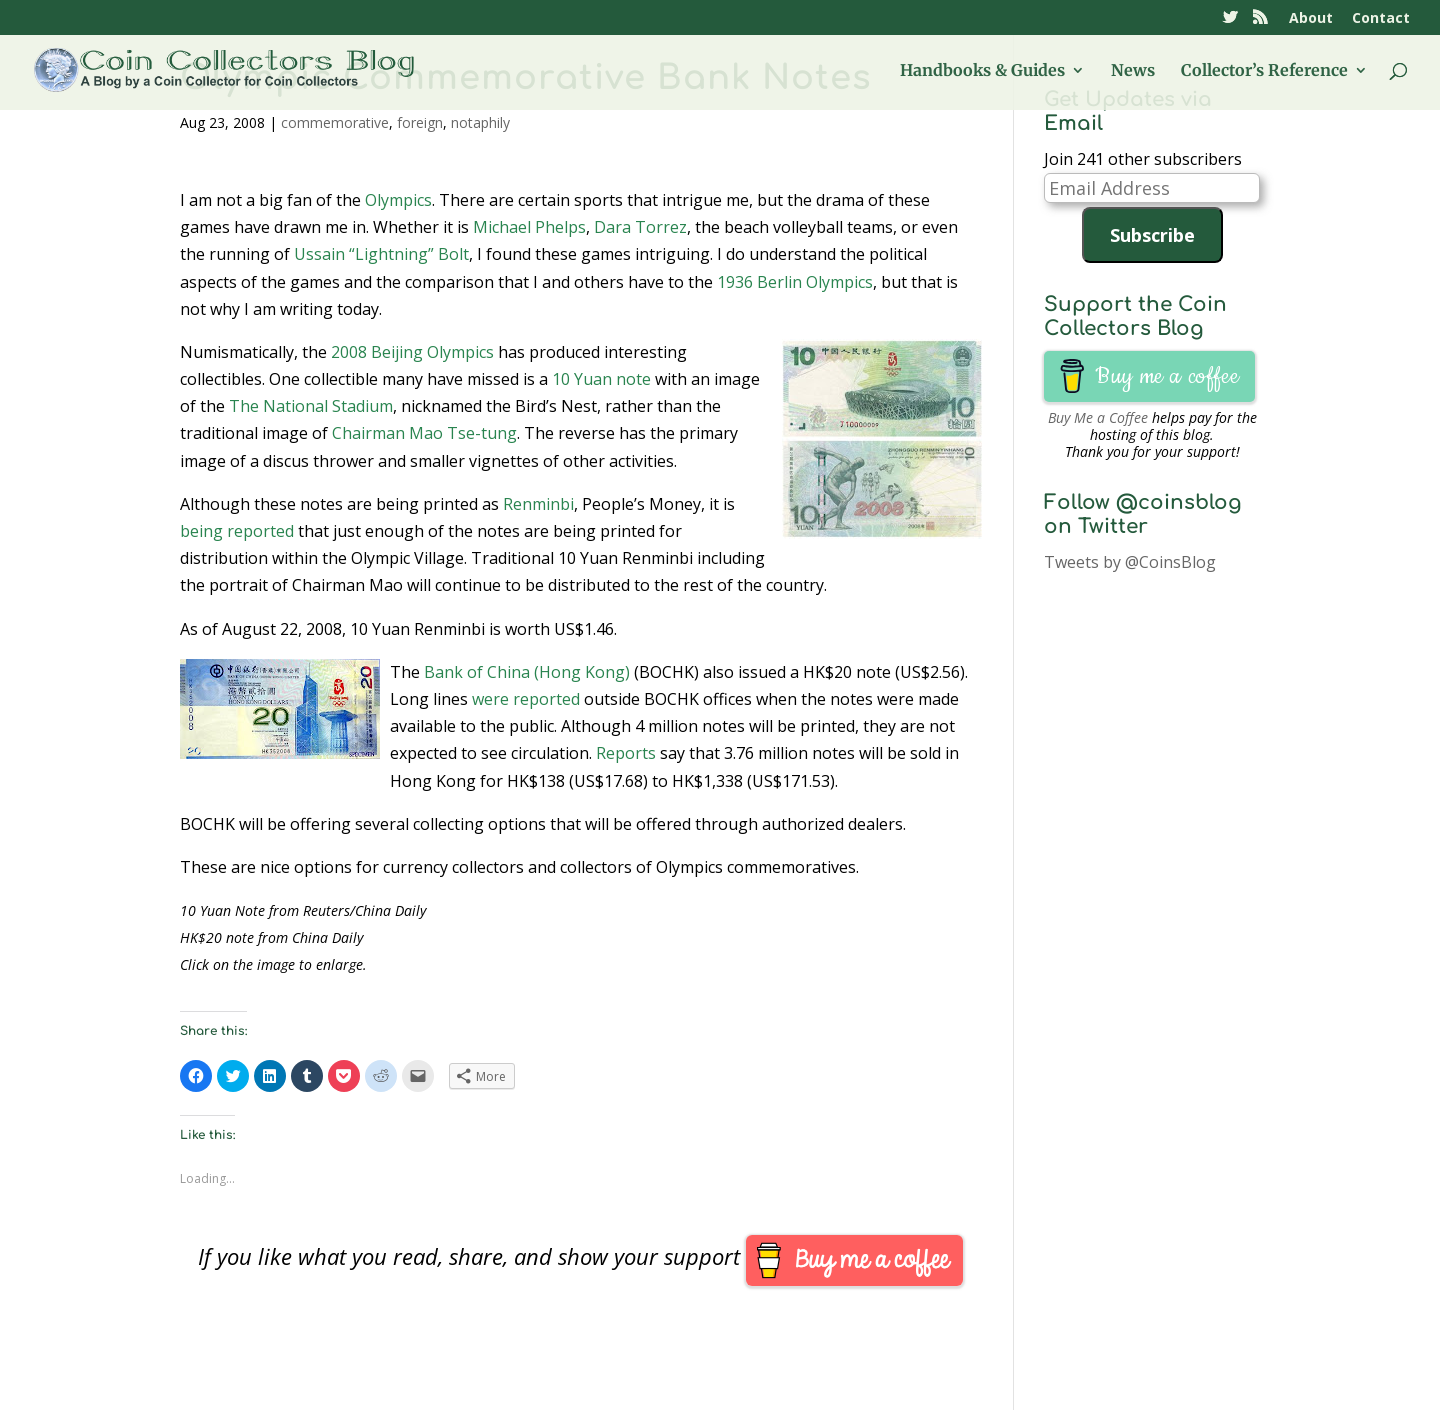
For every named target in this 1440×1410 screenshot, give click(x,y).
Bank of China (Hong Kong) (527, 672)
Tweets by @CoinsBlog (1130, 562)
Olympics (398, 200)
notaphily (480, 122)
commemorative (335, 122)
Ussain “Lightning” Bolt (381, 254)
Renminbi (538, 504)
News (1133, 71)
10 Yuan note (601, 379)
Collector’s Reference (1264, 71)
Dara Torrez (640, 227)
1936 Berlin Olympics (795, 282)
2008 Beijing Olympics (412, 352)
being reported (237, 531)
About (1311, 19)
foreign (420, 122)
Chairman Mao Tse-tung (424, 433)
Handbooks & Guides (982, 71)
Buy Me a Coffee (1098, 417)
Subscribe (1152, 235)
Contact (1381, 19)
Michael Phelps (529, 227)
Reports (626, 753)
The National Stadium (311, 406)
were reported (526, 699)
